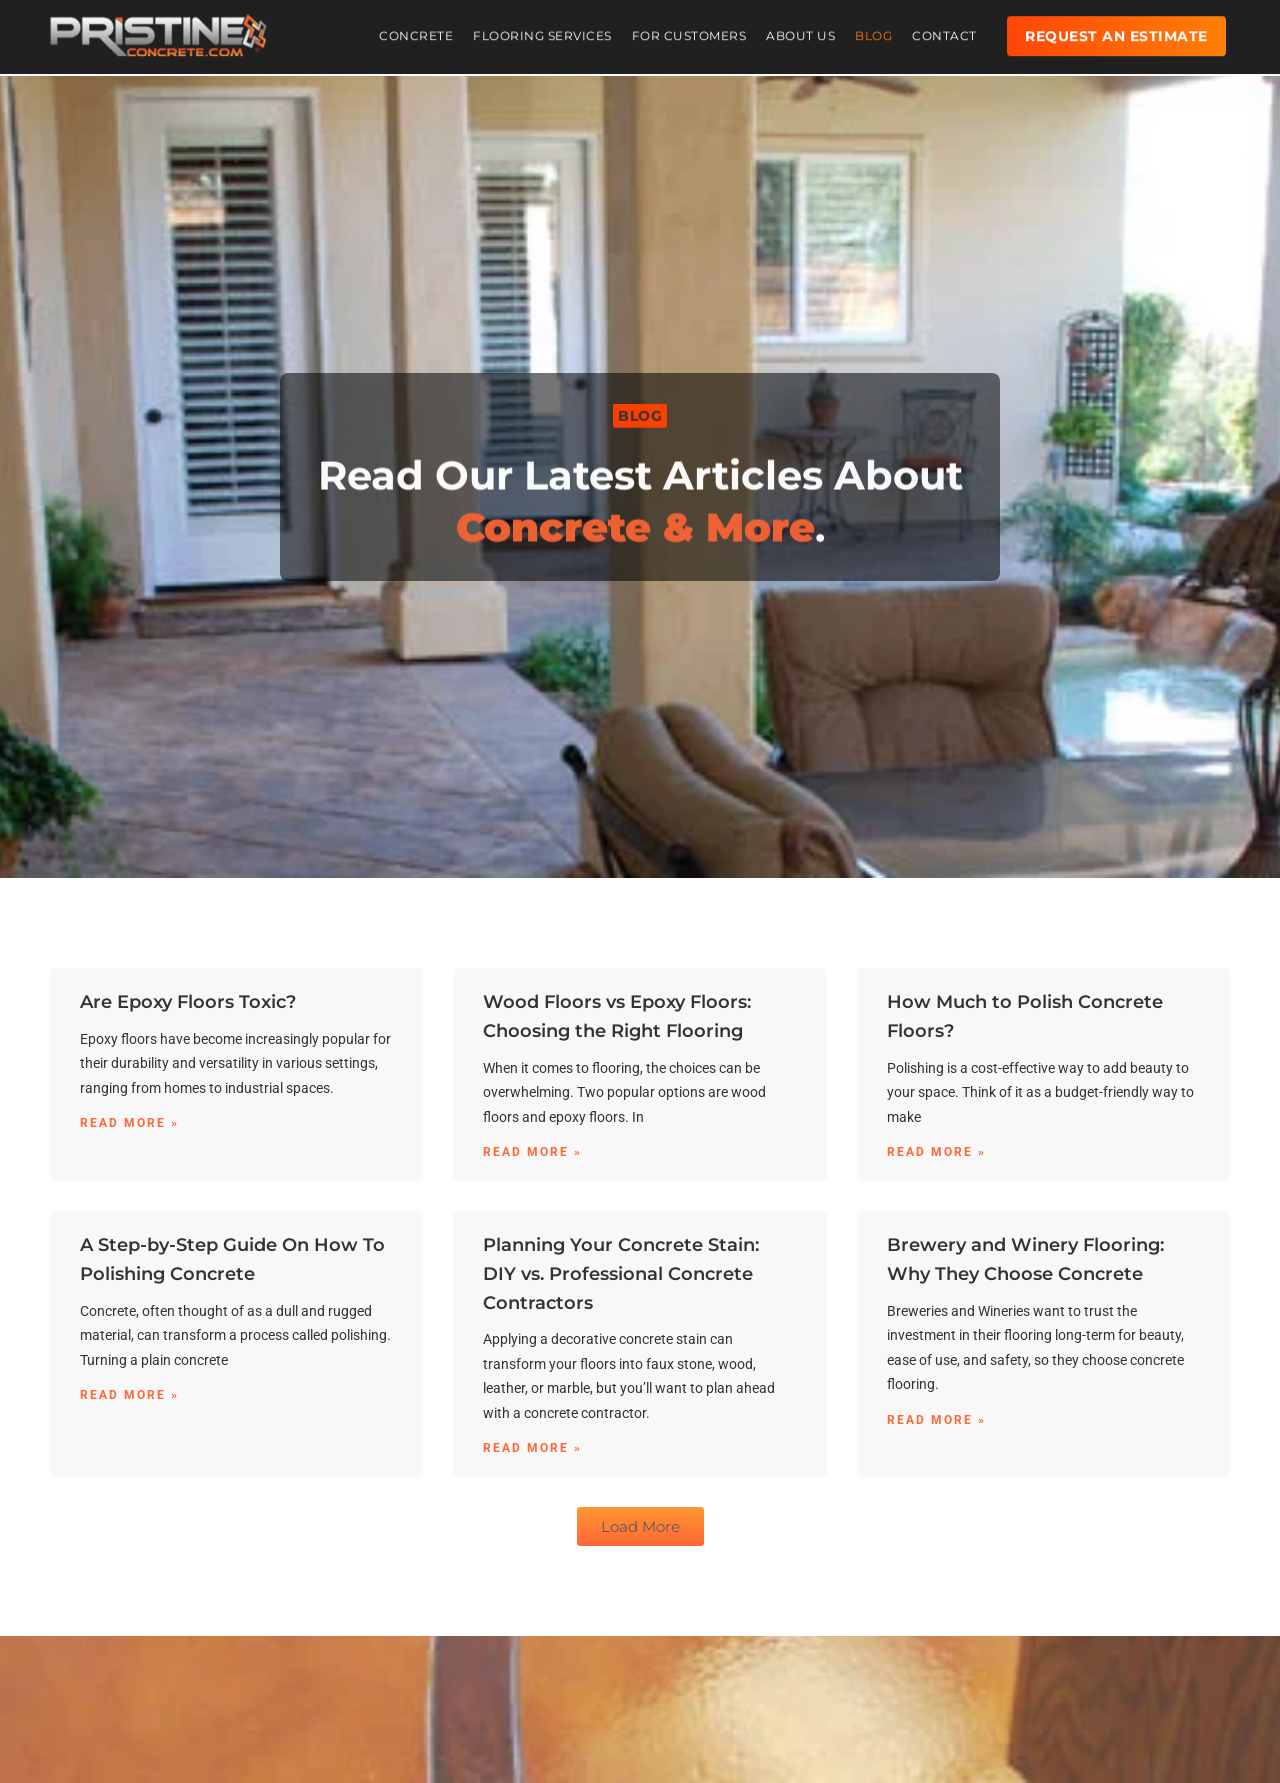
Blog (873, 29)
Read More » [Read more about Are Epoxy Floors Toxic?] (129, 1123)
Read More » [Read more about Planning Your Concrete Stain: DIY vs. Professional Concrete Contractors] (532, 1448)
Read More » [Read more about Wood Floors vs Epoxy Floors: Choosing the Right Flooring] (532, 1152)
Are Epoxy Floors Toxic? (188, 1002)
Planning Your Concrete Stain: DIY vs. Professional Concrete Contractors (621, 1274)
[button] (640, 417)
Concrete (416, 29)
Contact (944, 29)
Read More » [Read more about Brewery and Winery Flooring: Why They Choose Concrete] (936, 1420)
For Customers (689, 29)
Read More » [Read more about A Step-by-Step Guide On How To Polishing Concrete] (129, 1395)
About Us (800, 29)
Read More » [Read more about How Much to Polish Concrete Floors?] (936, 1152)
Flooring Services (542, 29)
